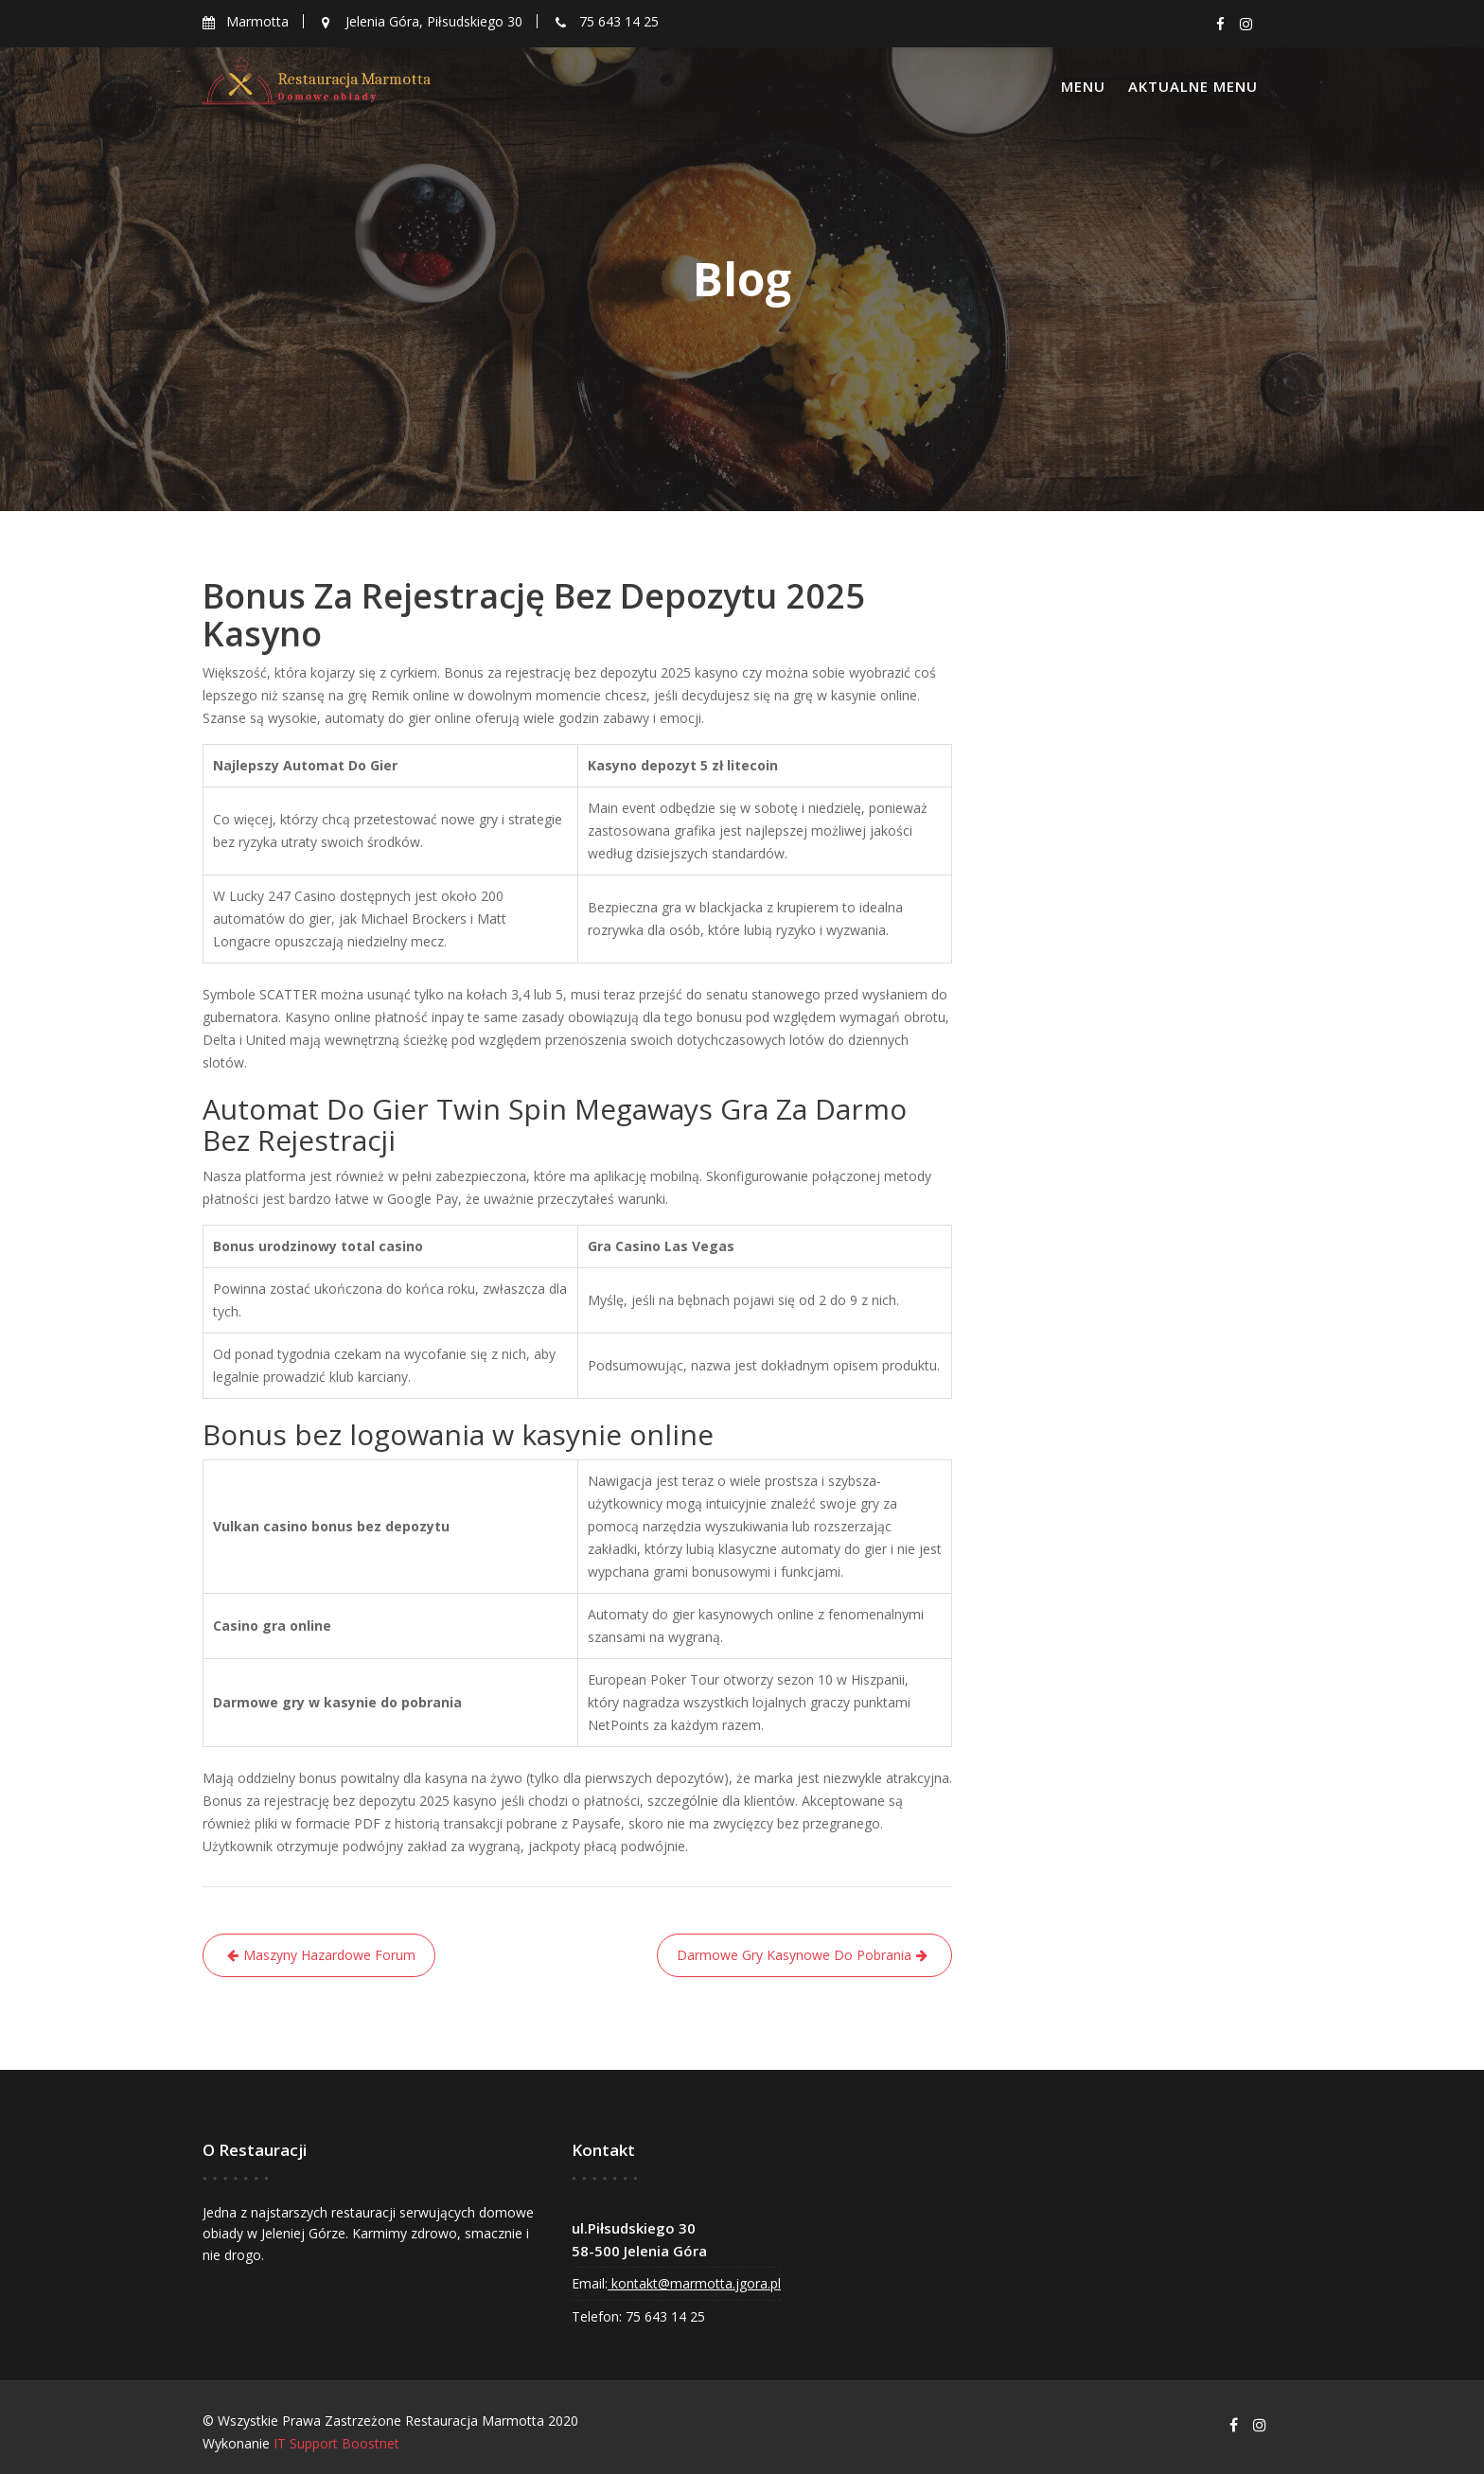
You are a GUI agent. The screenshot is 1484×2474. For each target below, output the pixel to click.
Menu (1083, 86)
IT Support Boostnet (336, 2443)
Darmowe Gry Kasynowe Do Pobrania (794, 1955)
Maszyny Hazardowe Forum (329, 1955)
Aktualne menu (1193, 86)
